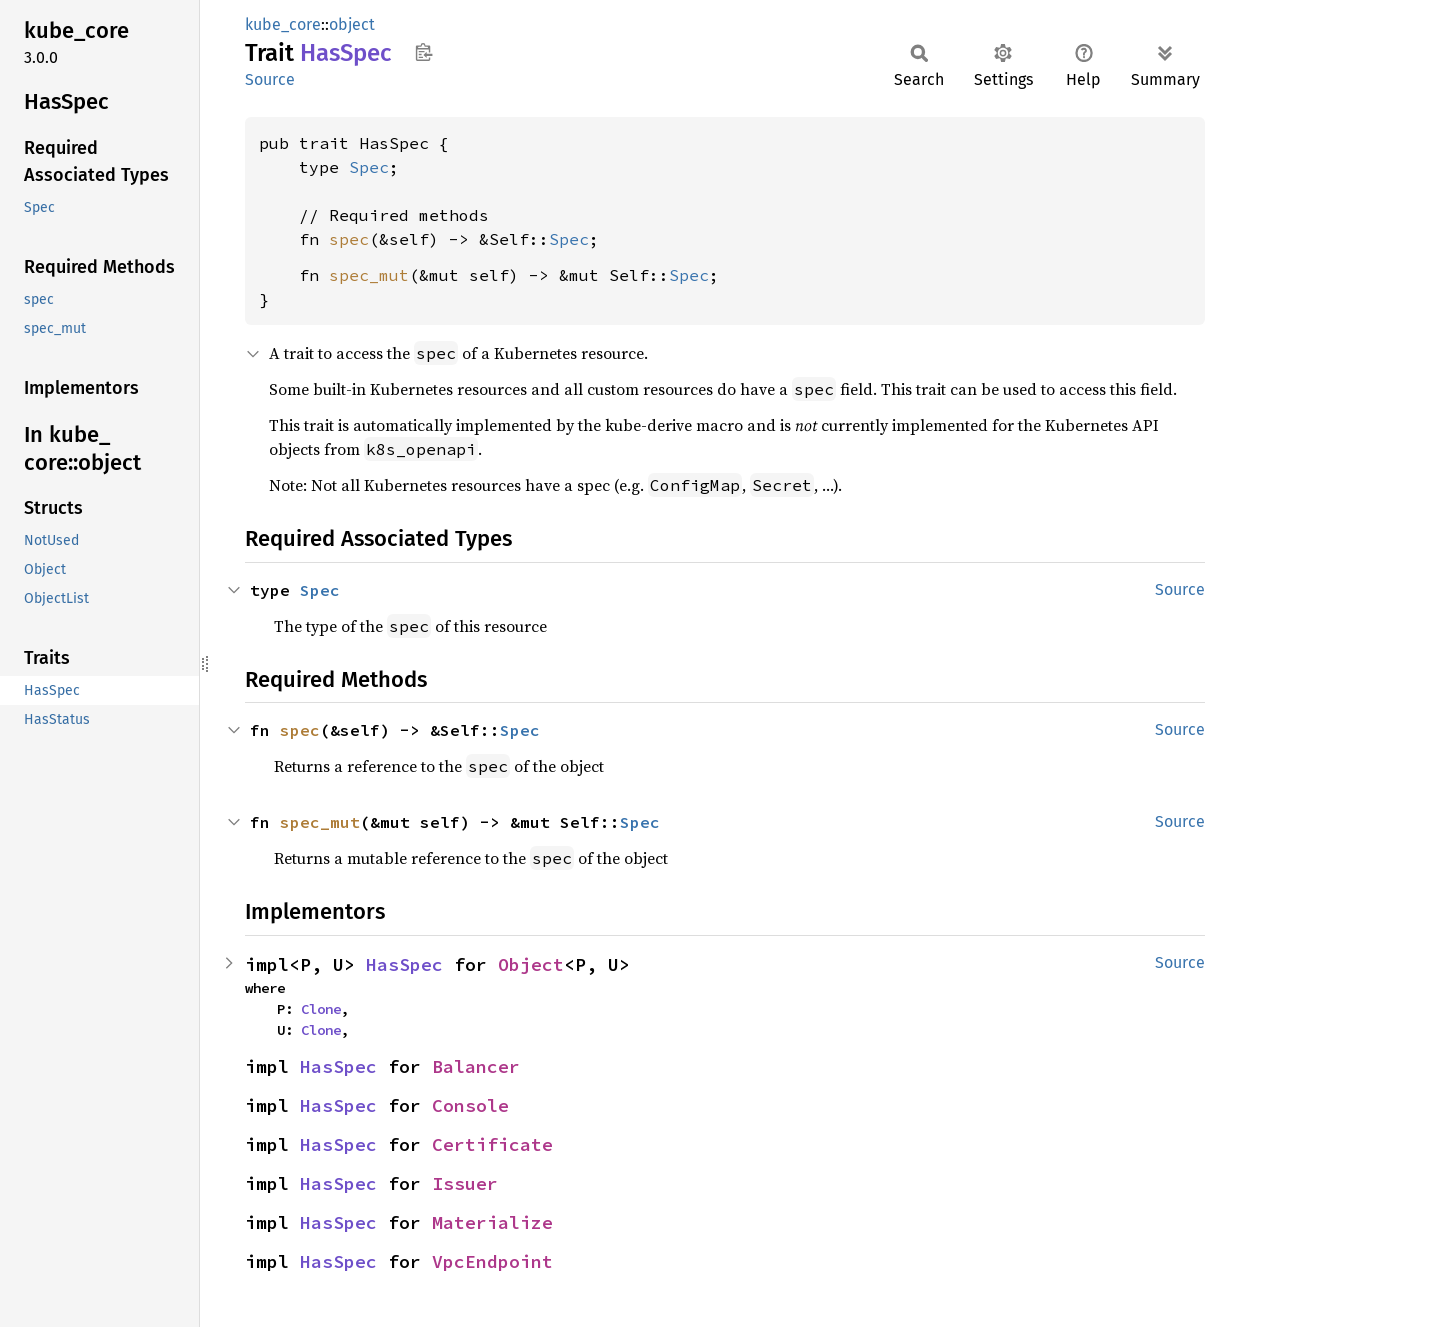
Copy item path (423, 52)
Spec (369, 167)
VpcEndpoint (492, 1261)
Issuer (465, 1183)
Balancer (476, 1066)
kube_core (283, 24)
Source (270, 79)
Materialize (492, 1222)
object (352, 24)
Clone (321, 1009)
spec (349, 239)
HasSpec (404, 964)
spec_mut (369, 275)
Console (470, 1105)
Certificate (492, 1144)
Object (531, 964)
